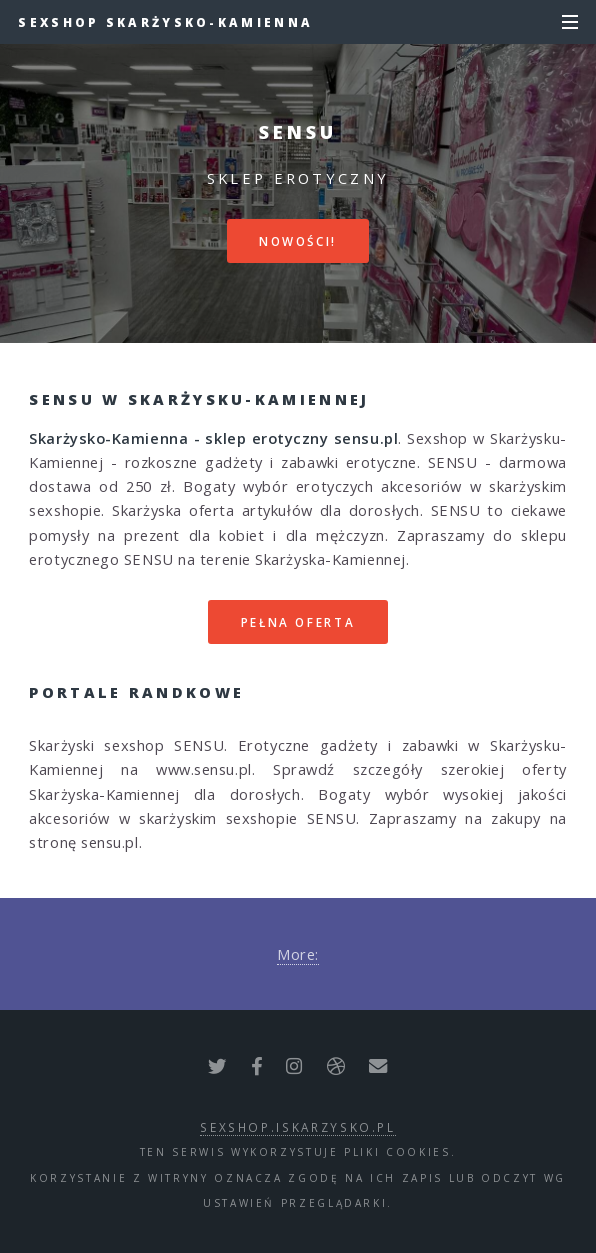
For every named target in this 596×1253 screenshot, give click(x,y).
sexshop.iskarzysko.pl (297, 1127)
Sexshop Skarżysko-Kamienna (165, 22)
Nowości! (298, 241)
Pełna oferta (298, 622)
